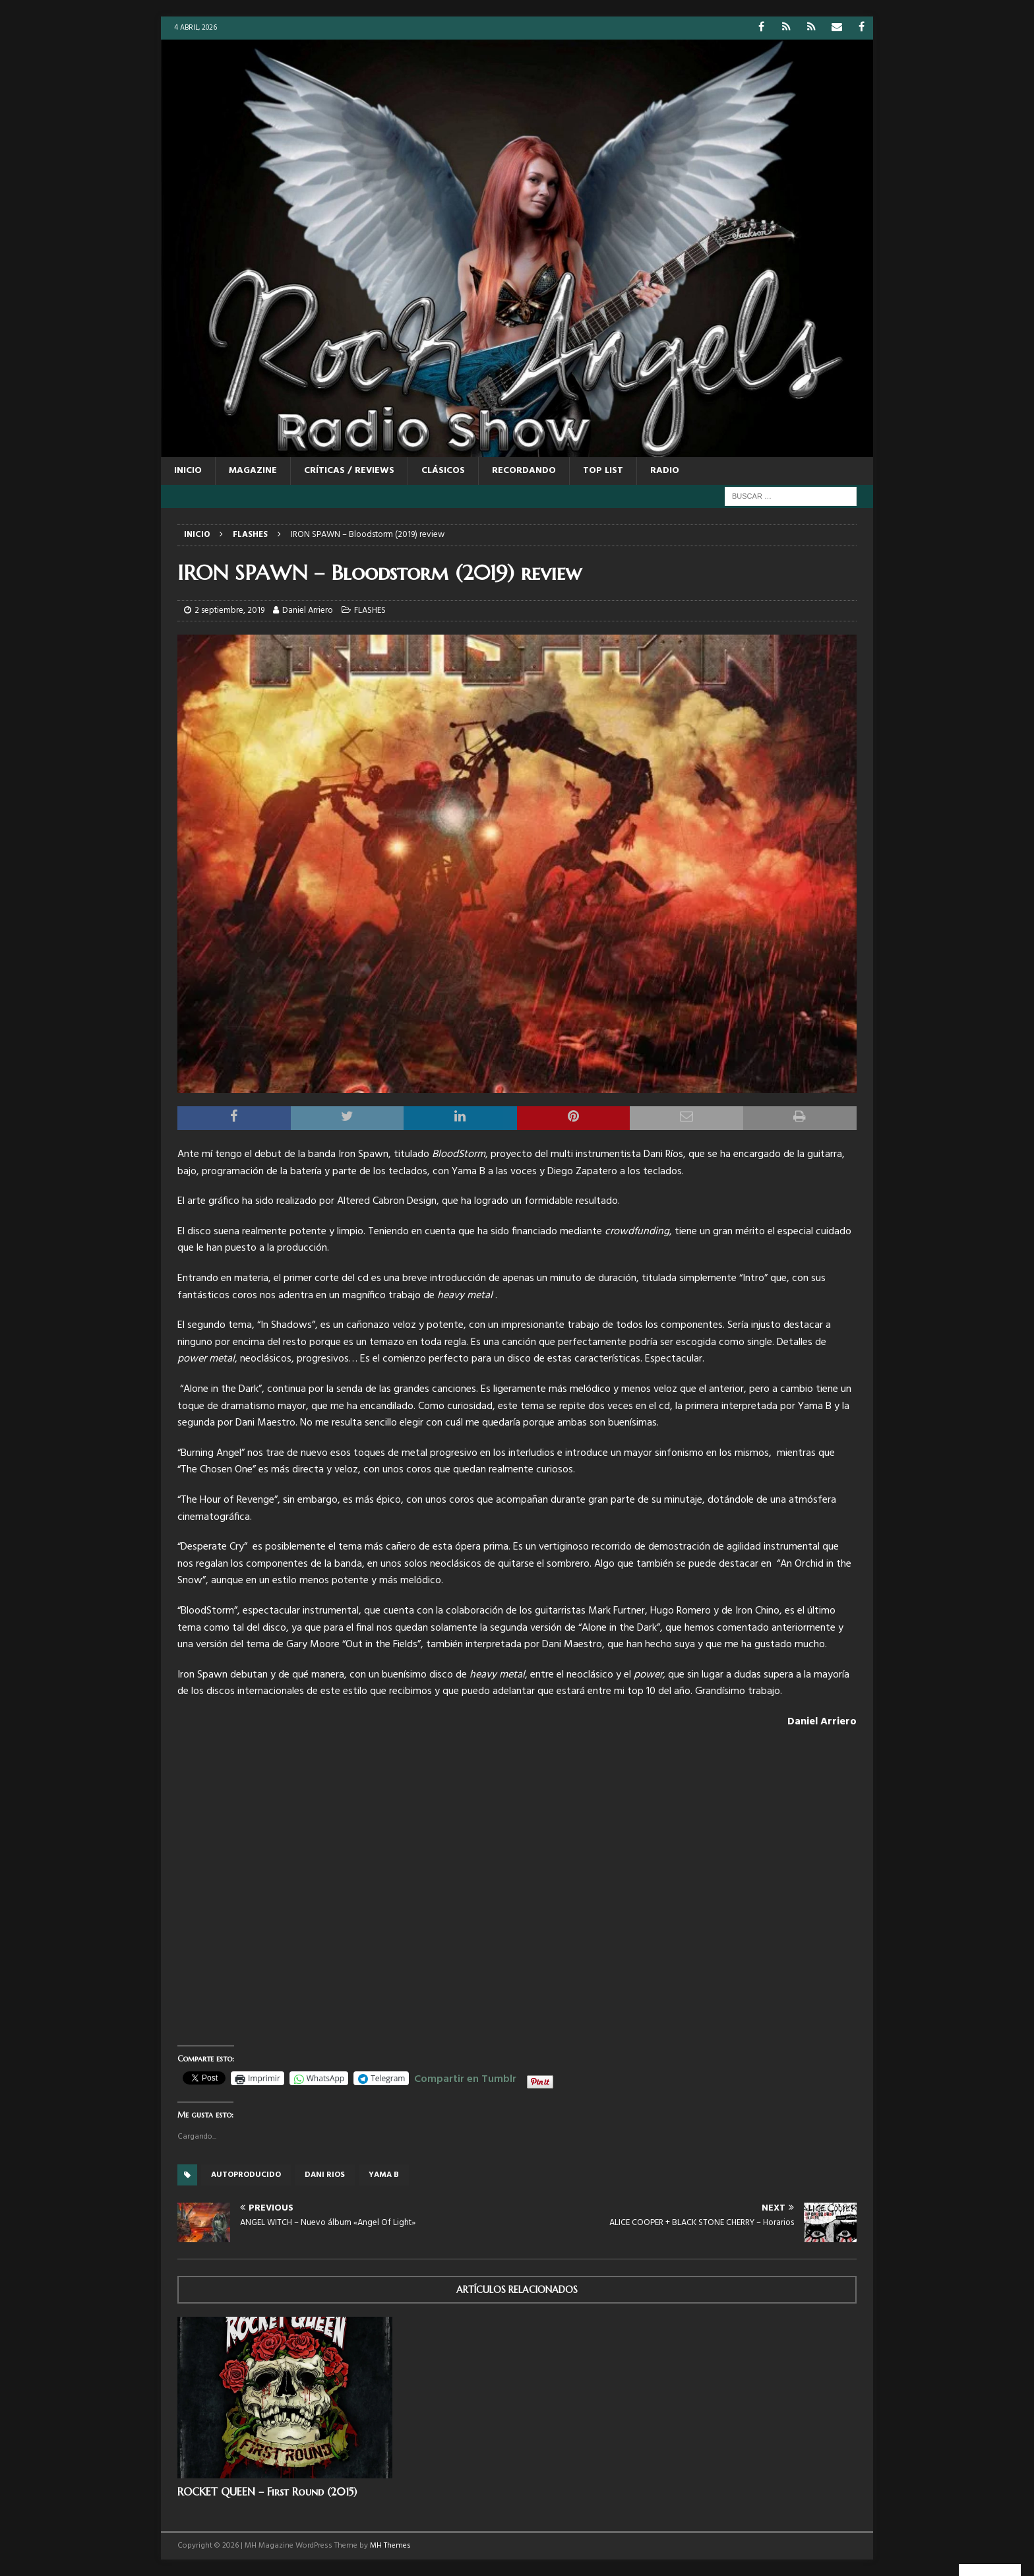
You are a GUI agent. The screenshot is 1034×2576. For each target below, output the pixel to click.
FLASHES (370, 610)
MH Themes (390, 2545)
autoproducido (246, 2175)
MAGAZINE (253, 470)
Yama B (384, 2175)
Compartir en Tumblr (465, 2077)
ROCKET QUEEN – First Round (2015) (267, 2491)
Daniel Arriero (307, 610)
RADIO (664, 470)
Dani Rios (325, 2175)
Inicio (188, 470)
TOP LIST (603, 470)
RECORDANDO (524, 470)
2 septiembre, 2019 (229, 610)
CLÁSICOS (443, 470)
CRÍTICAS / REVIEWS (349, 470)
